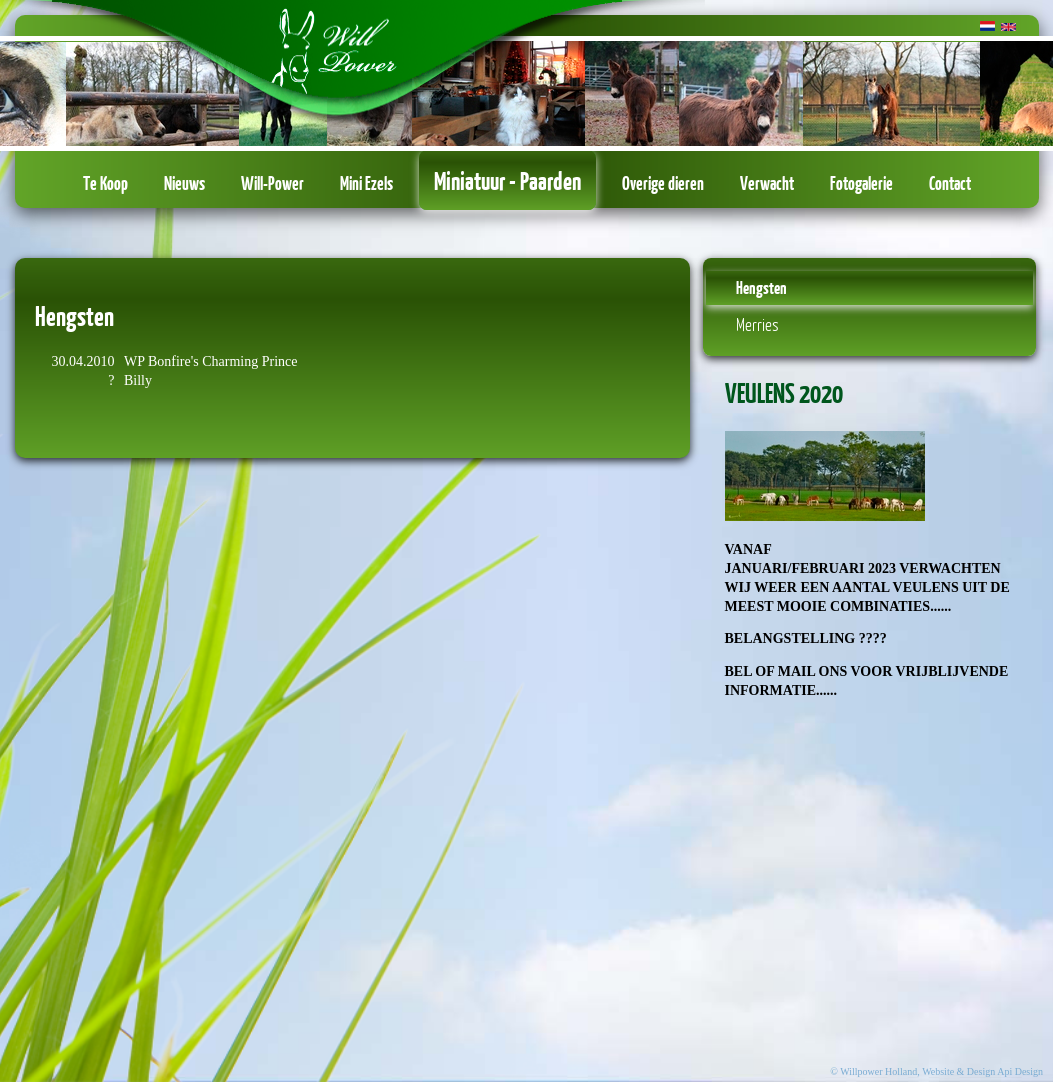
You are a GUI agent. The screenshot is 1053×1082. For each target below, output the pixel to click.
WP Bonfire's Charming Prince (210, 361)
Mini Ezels (366, 183)
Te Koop (105, 183)
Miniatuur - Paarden (507, 180)
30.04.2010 (83, 361)
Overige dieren (663, 183)
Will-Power (272, 183)
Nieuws (184, 183)
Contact (950, 183)
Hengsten (761, 287)
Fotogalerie (861, 183)
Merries (757, 324)
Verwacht (767, 183)
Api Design (1020, 1071)
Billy (138, 380)
